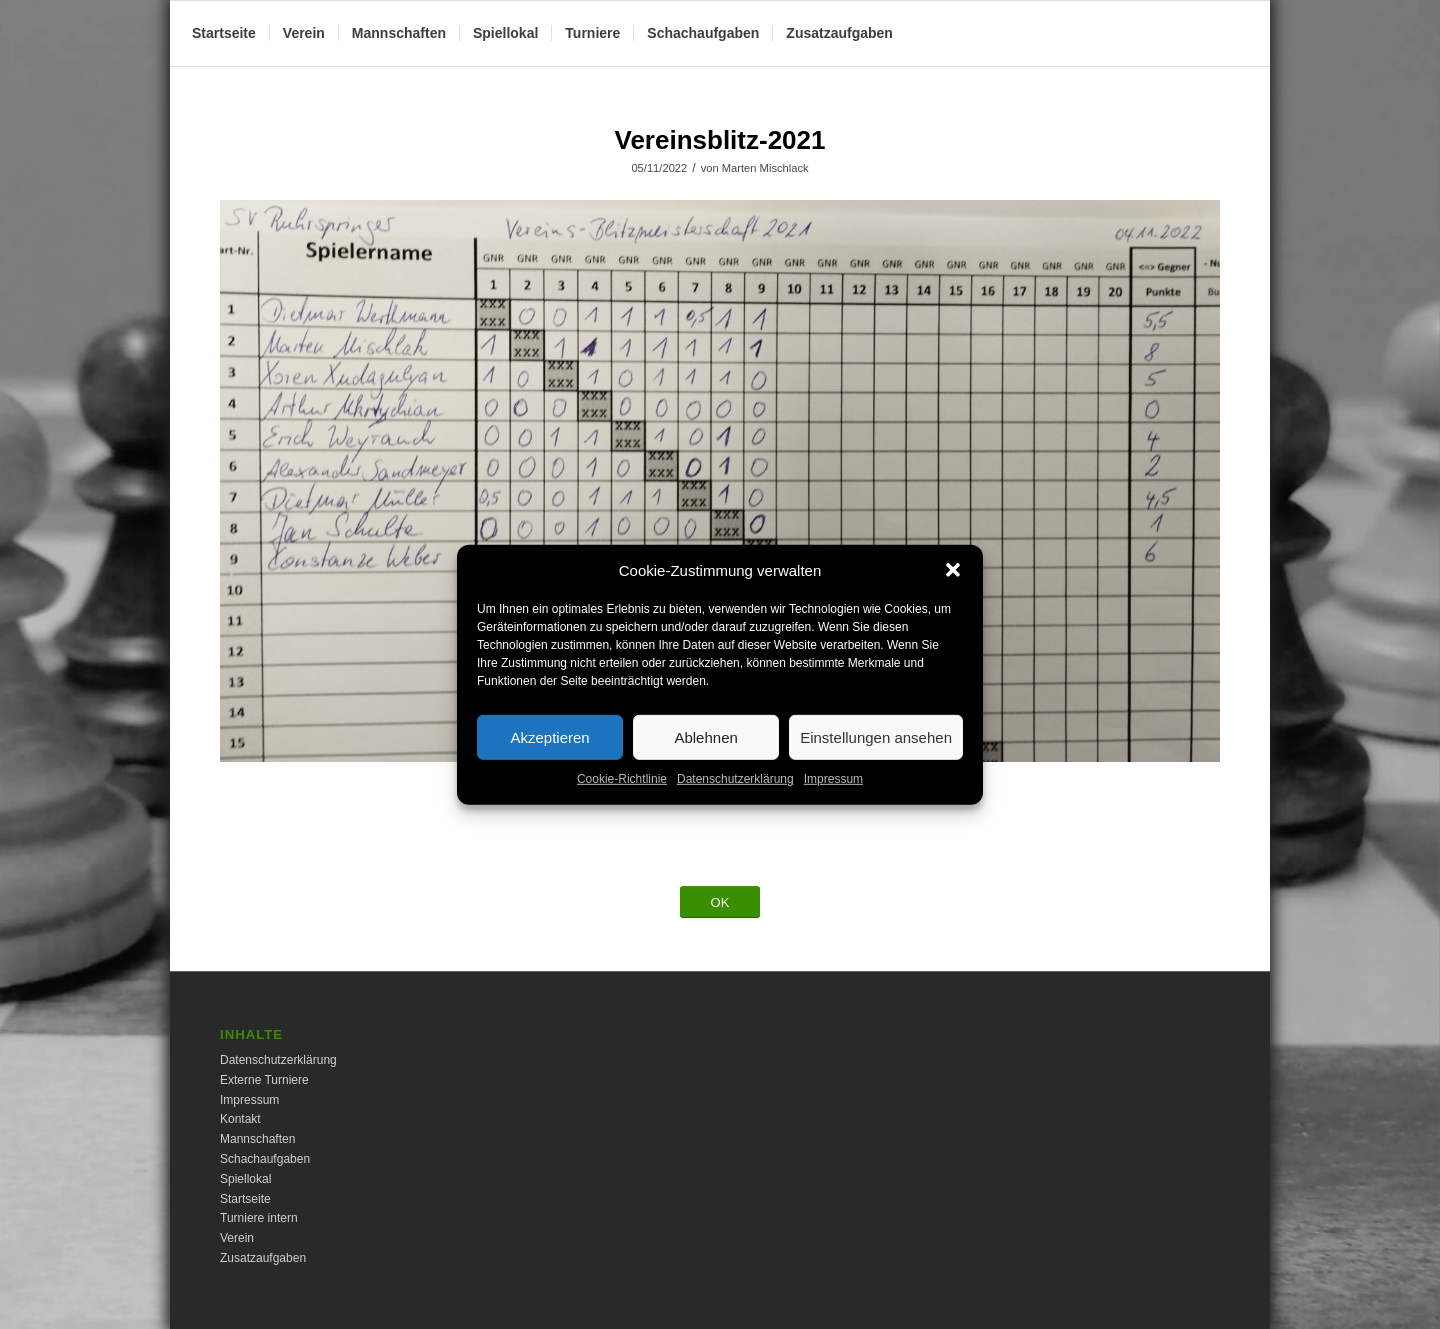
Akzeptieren (549, 753)
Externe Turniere (264, 1080)
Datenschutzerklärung (735, 796)
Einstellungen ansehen (876, 753)
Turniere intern (259, 1218)
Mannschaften (257, 1139)
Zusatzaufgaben (263, 1258)
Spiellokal (245, 1179)
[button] (953, 587)
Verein (237, 1238)
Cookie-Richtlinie (622, 796)
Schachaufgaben (265, 1159)
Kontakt (240, 1119)
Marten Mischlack (765, 168)
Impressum (833, 796)
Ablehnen (705, 753)
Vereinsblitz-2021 (720, 140)
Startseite (245, 1199)
